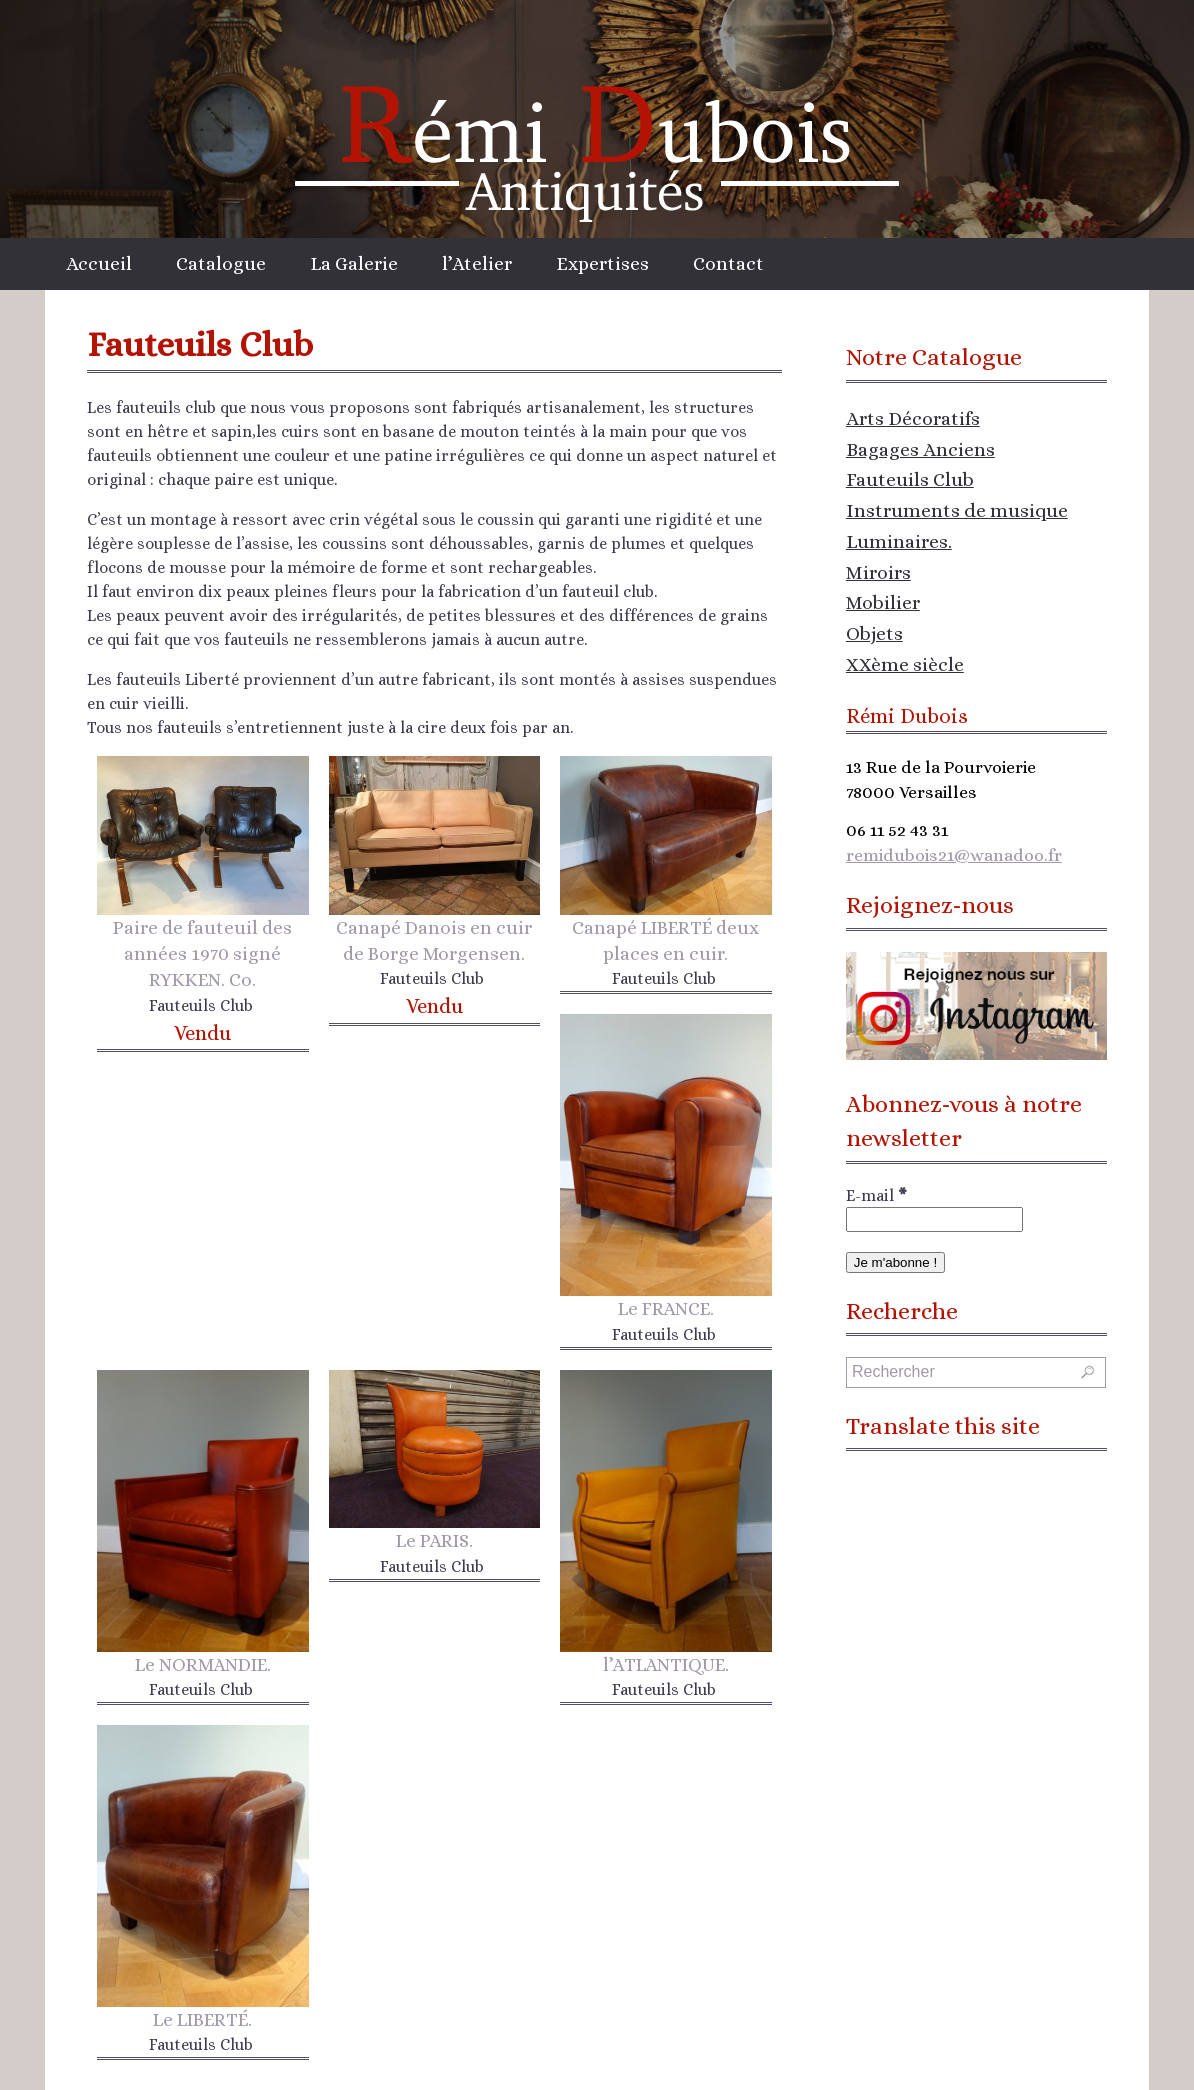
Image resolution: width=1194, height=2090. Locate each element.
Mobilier (883, 602)
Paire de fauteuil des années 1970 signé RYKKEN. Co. (202, 953)
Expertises (602, 263)
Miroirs (878, 572)
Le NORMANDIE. (203, 1664)
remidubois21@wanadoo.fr (954, 855)
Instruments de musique (957, 510)
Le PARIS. (434, 1540)
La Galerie (354, 263)
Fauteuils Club (910, 479)
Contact (728, 263)
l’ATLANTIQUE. (666, 1664)
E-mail (876, 1195)
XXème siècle (905, 664)
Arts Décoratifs (913, 418)
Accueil (99, 263)
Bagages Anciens (920, 449)
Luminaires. (899, 541)
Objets (874, 633)
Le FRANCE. (666, 1308)
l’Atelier (477, 263)
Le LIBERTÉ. (202, 2019)
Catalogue (221, 263)
